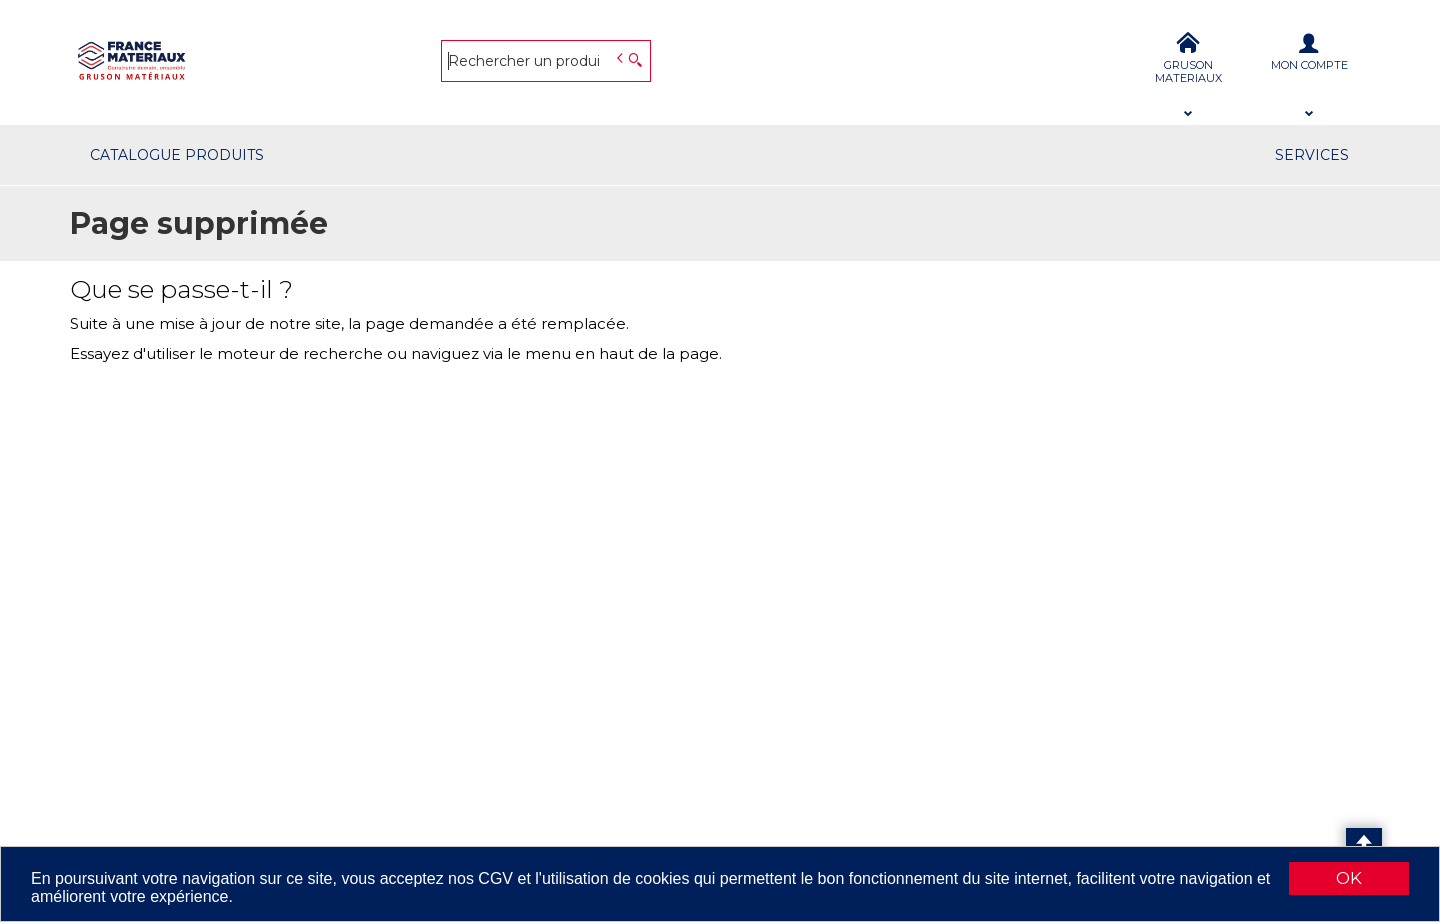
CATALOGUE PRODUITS (177, 155)
